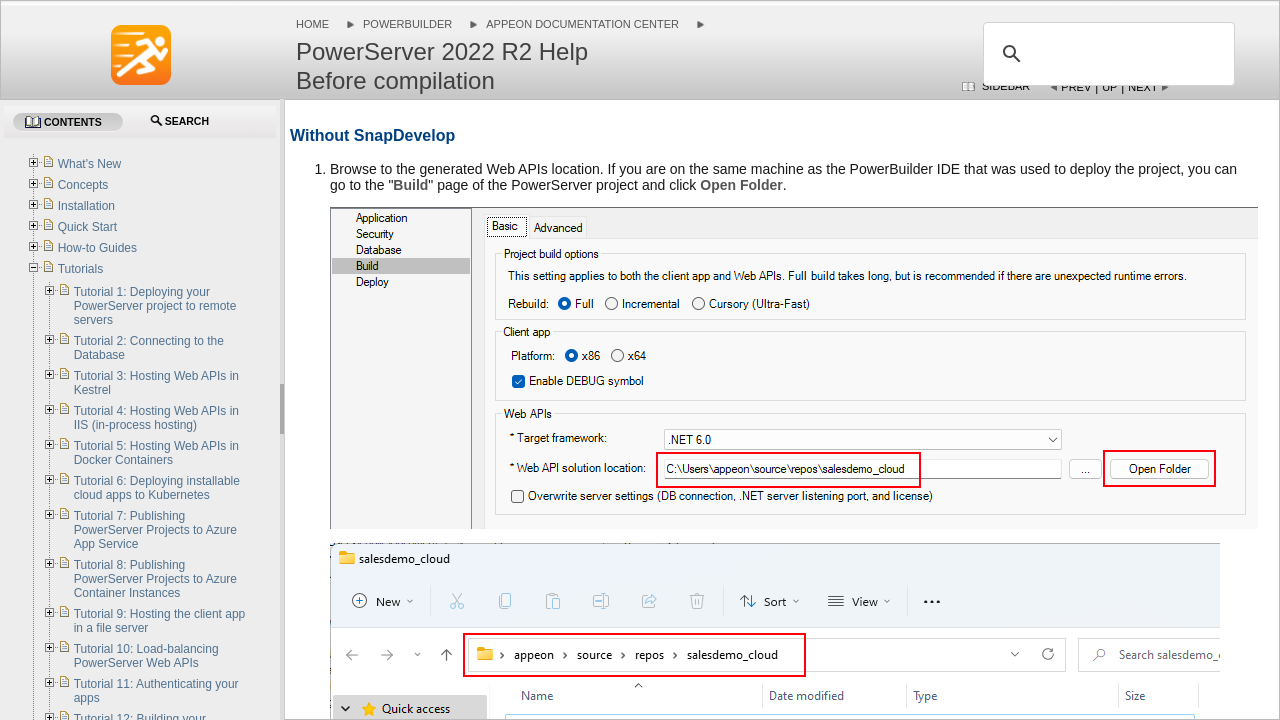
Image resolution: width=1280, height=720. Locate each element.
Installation (86, 206)
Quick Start (87, 227)
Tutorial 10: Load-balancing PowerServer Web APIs (146, 656)
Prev (1076, 87)
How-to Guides (97, 248)
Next (1142, 87)
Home (312, 24)
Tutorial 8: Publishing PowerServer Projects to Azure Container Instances (155, 579)
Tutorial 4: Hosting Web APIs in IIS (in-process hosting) (156, 418)
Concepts (83, 185)
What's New (90, 164)
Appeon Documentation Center (582, 24)
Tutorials (81, 269)
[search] (1106, 54)
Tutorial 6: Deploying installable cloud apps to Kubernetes (157, 488)
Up (1109, 87)
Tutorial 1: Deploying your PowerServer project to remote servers (155, 306)
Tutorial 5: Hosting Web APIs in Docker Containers (156, 453)
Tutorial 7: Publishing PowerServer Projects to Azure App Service (155, 530)
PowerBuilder (407, 24)
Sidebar (1006, 86)
